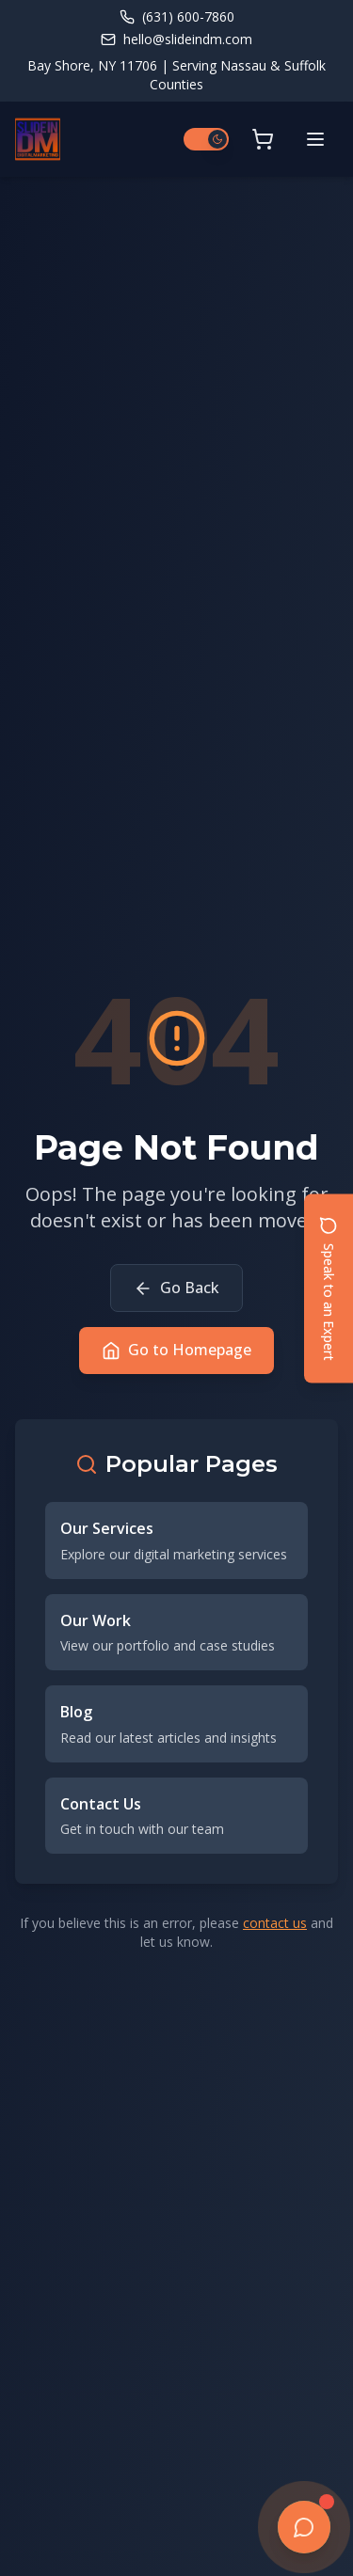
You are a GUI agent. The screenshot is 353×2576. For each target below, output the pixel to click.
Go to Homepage (176, 1349)
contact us (275, 1923)
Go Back (176, 1287)
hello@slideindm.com (176, 39)
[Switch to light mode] (206, 139)
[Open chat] (304, 2527)
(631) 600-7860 (177, 16)
